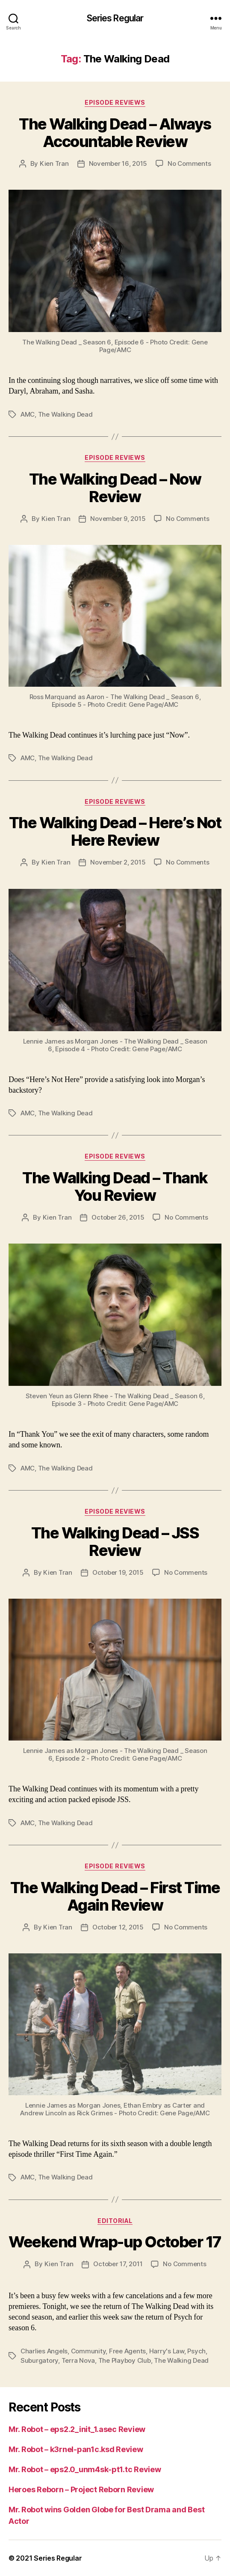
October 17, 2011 (117, 2264)
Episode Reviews (115, 102)
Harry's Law (166, 2351)
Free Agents (127, 2351)
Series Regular (115, 18)
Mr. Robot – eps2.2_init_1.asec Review (77, 2429)
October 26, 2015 (117, 1217)
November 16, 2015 (118, 163)
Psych (196, 2351)
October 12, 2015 (118, 1927)
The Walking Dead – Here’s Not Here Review (115, 831)
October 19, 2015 (118, 1572)
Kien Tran (54, 163)
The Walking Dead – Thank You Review (114, 1186)
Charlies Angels (44, 2351)
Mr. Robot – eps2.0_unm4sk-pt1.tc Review (85, 2469)
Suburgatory (39, 2360)
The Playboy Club (124, 2360)
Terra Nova (78, 2360)
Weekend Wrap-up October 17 (115, 2241)
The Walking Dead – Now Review (115, 488)
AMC (28, 414)
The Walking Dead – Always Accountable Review (115, 133)
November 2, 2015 (117, 862)
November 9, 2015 (117, 519)
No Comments (189, 163)
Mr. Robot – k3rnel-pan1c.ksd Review (76, 2449)
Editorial (115, 2220)
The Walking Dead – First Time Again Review (115, 1896)
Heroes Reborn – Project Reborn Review (81, 2489)
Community (88, 2351)
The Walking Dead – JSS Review (115, 1541)
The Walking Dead (65, 414)
